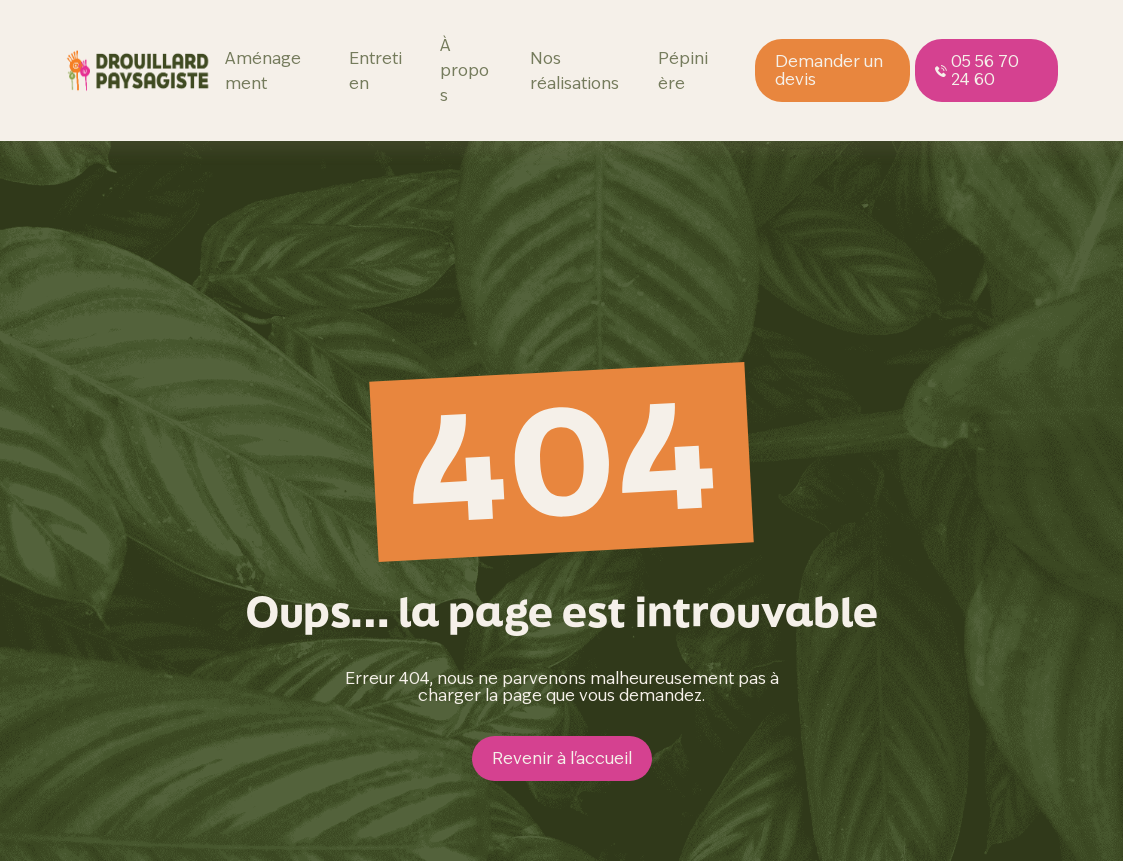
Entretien (375, 71)
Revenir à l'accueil (562, 758)
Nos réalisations (574, 71)
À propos (464, 70)
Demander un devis (829, 70)
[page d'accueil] (138, 70)
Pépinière (683, 71)
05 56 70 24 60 (977, 70)
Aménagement (263, 71)
